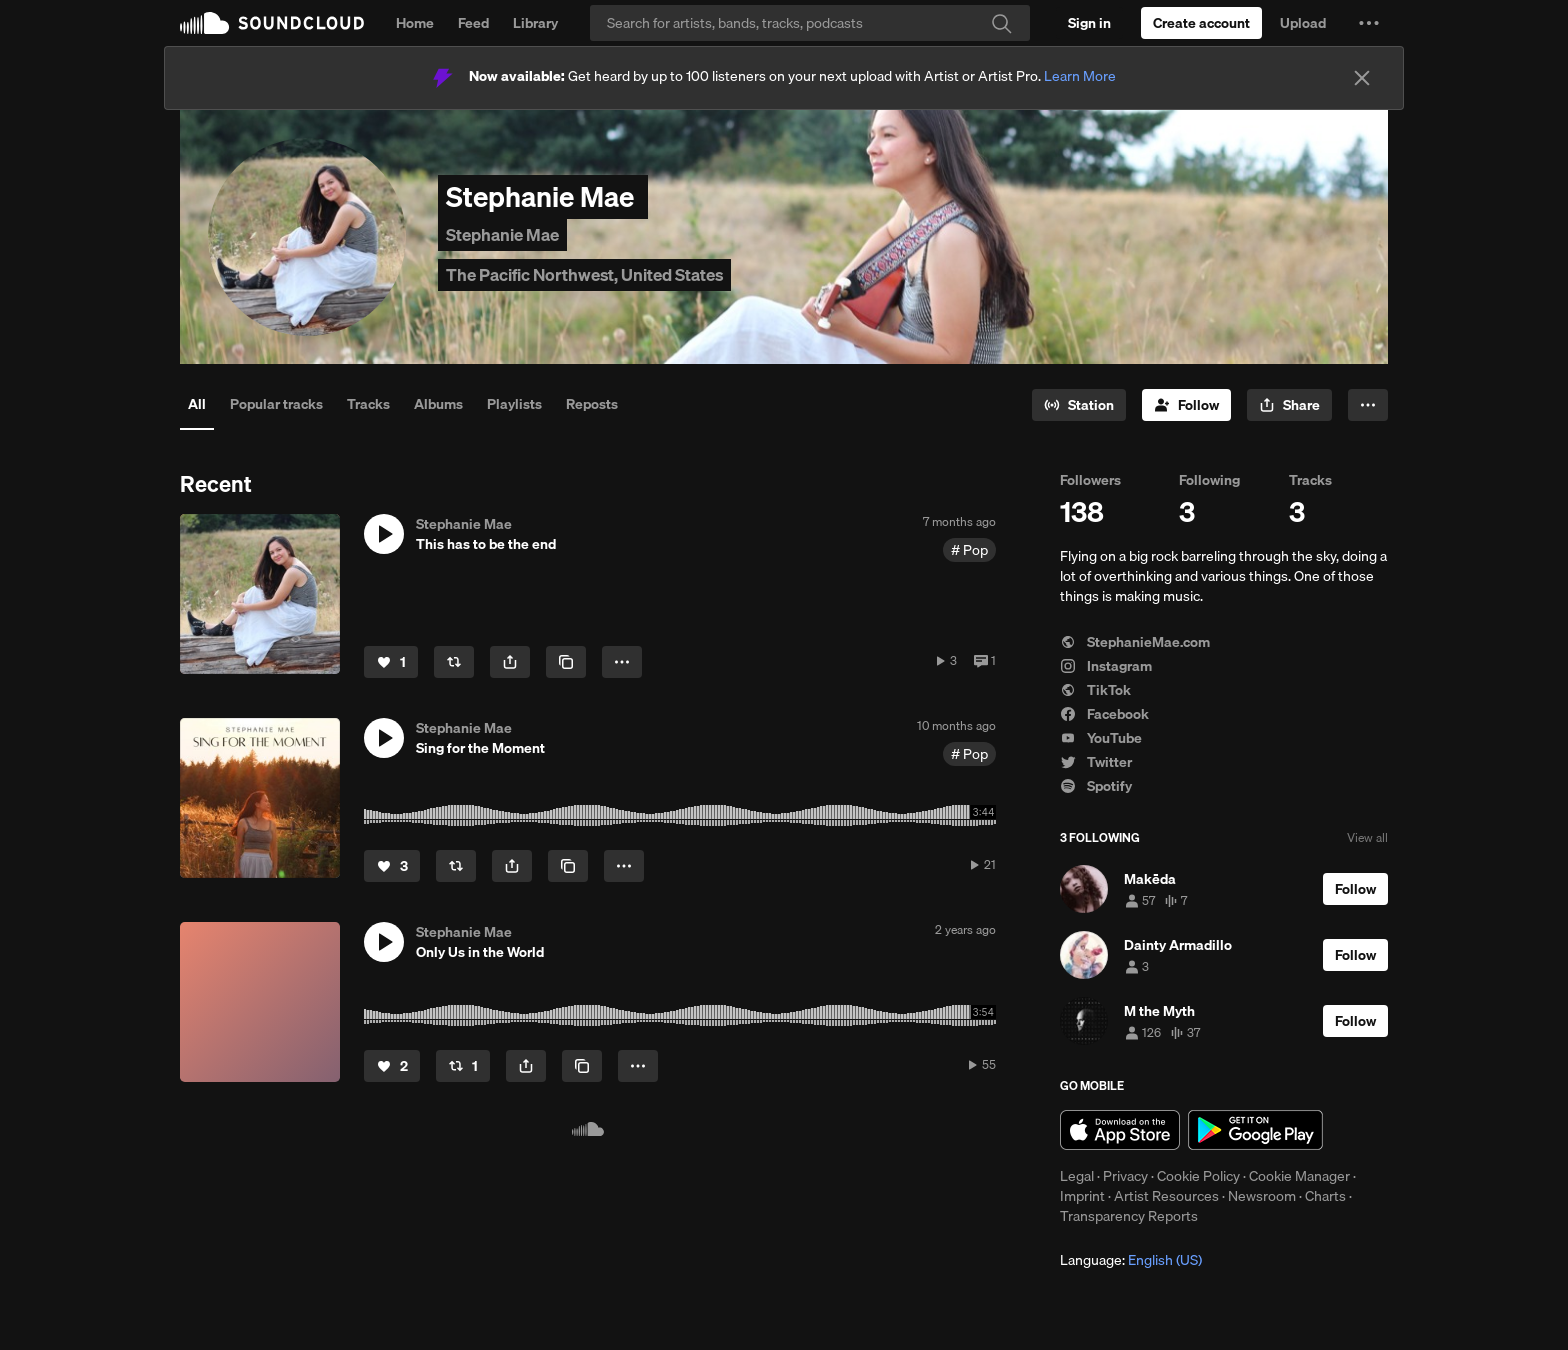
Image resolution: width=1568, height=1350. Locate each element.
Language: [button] (1131, 1260)
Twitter (1096, 762)
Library (535, 23)
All (197, 404)
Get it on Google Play (1255, 1130)
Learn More (1080, 76)
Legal (1077, 1176)
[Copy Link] (566, 662)
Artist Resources (1166, 1196)
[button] (1369, 23)
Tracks (368, 404)
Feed (473, 23)
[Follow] (1186, 405)
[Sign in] (1089, 23)
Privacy (1125, 1176)
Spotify (1096, 786)
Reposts (592, 404)
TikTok (1095, 690)
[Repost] (454, 662)
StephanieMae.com (1135, 642)
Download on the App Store (1120, 1130)
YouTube (1101, 738)
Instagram (1106, 666)
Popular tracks (276, 404)
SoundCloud (272, 23)
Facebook (1104, 714)
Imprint (1082, 1196)
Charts (1325, 1196)
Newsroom (1262, 1196)
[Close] (1362, 78)
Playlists (514, 404)
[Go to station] (1079, 405)
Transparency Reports (1129, 1216)
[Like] (391, 662)
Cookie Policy (1198, 1176)
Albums (438, 404)
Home (415, 23)
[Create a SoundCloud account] (1201, 23)
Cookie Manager (1299, 1176)
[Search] (810, 23)
